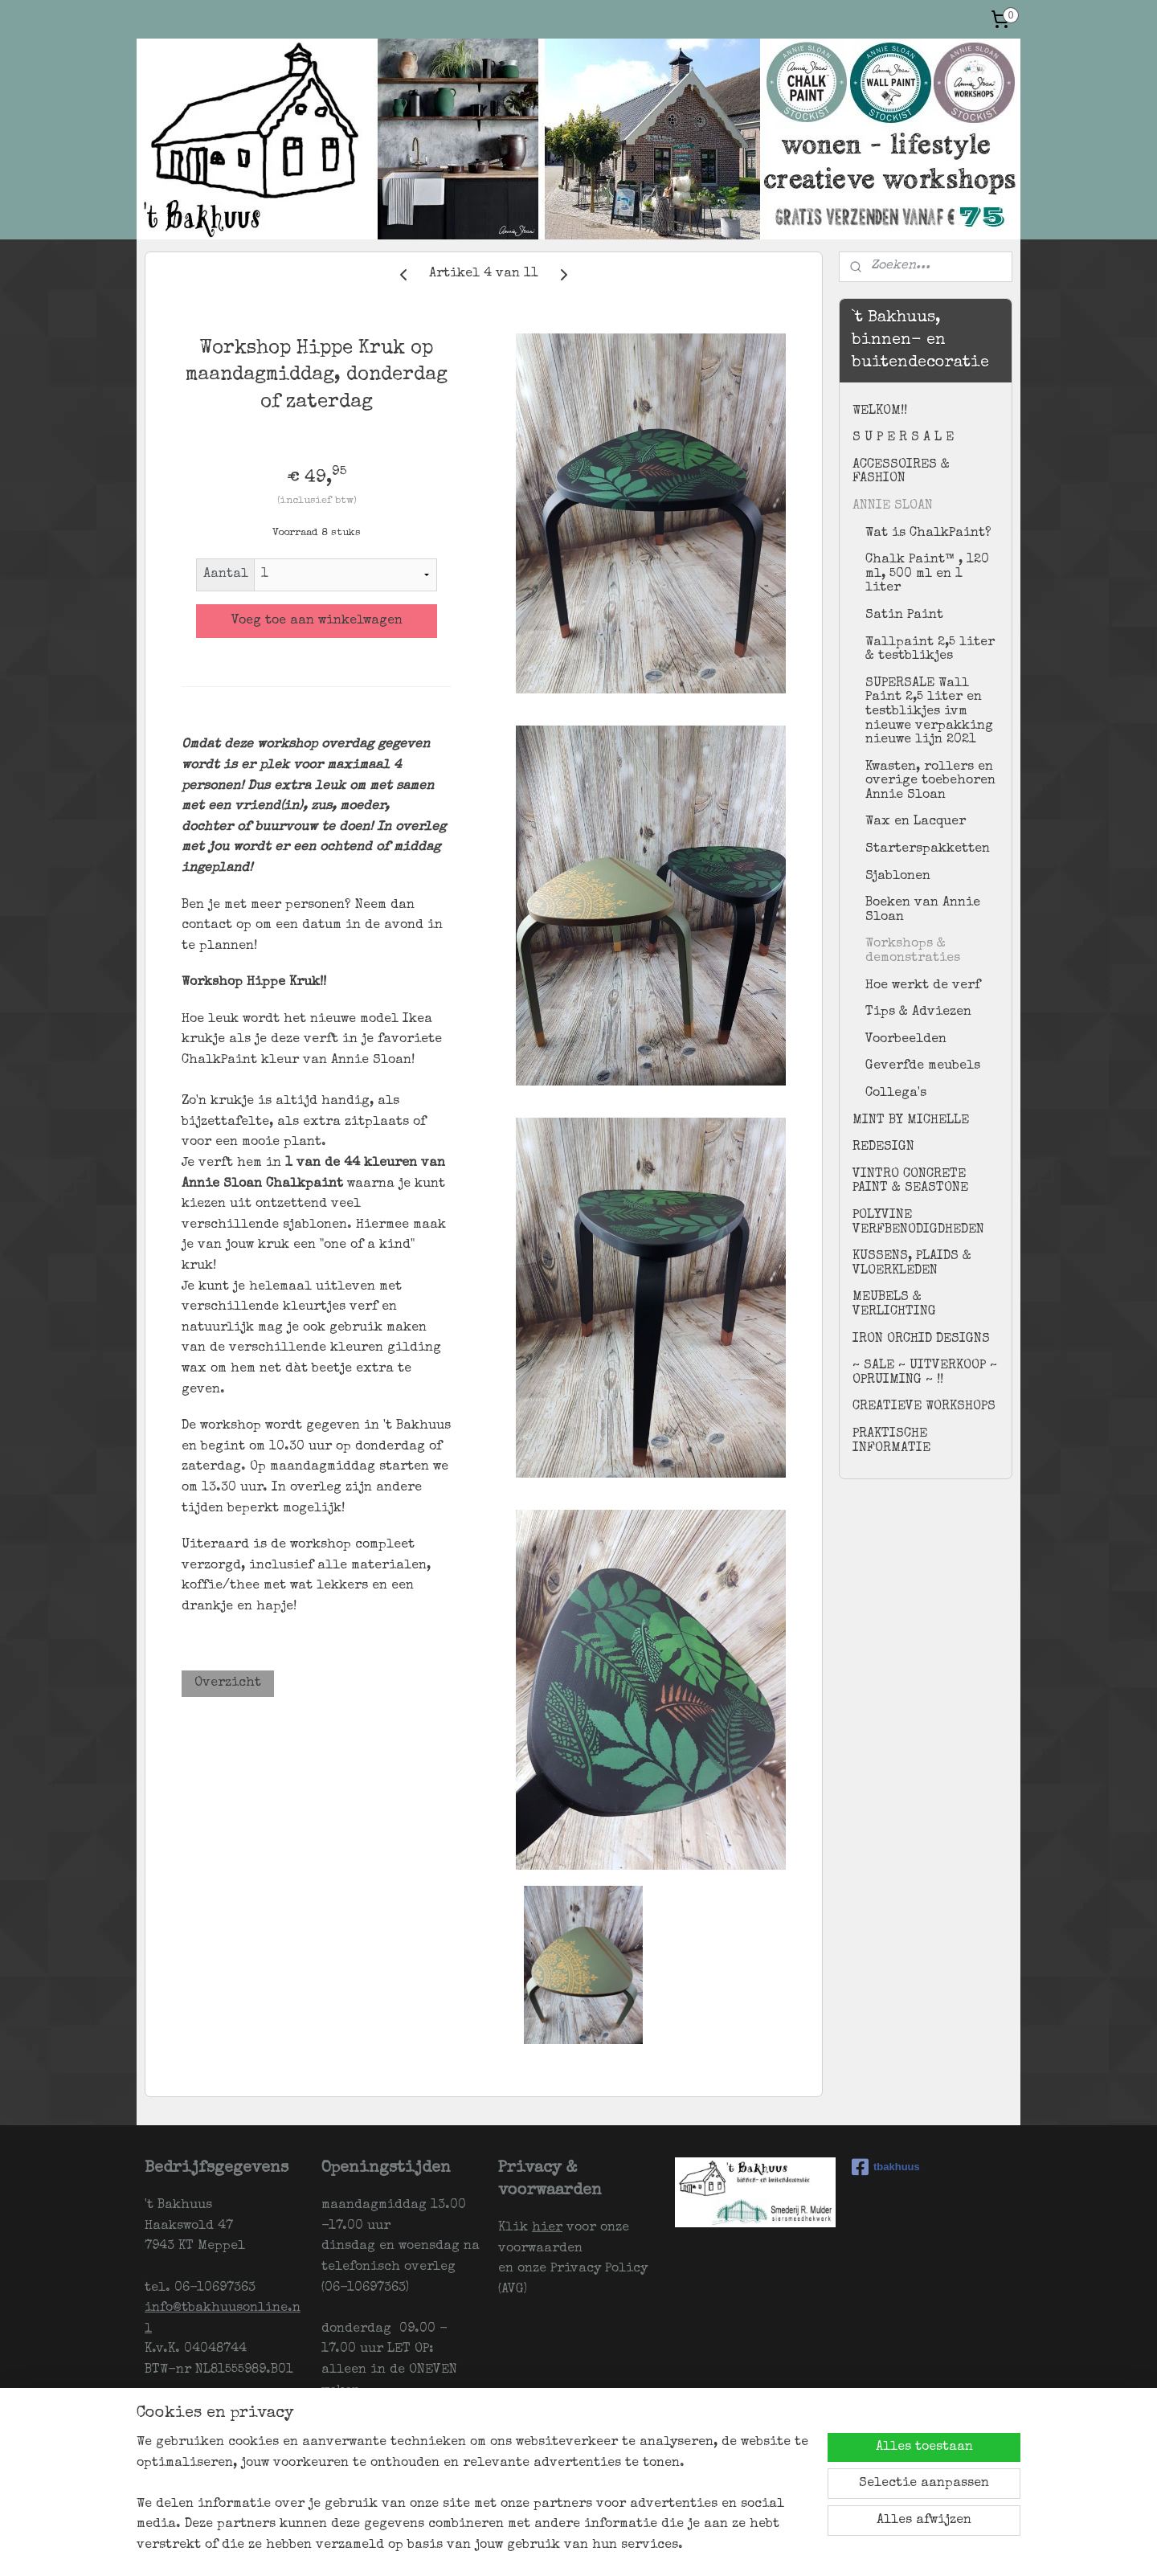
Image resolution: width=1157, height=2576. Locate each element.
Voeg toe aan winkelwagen (317, 621)
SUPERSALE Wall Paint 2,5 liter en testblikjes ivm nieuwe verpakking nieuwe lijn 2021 (929, 711)
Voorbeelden (905, 1039)
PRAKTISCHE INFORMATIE (891, 1441)
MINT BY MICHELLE (910, 1120)
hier (547, 2228)
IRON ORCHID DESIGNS (921, 1339)
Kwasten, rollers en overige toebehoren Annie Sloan (930, 781)
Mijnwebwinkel (809, 2546)
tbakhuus (886, 2167)
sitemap (576, 2546)
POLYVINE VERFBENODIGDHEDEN (918, 1223)
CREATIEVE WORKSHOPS (924, 1406)
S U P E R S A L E (903, 437)
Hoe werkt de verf (922, 985)
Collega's (895, 1093)
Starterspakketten (927, 849)
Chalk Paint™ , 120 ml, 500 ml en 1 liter (927, 574)
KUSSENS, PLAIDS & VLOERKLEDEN (911, 1264)
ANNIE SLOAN (892, 506)
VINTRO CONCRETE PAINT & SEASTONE (910, 1182)
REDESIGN (883, 1147)
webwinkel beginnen (667, 2546)
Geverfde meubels (922, 1066)
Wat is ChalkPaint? (928, 533)
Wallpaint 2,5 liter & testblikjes (930, 650)
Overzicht (227, 1683)
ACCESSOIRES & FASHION (901, 472)
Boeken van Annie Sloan (922, 910)
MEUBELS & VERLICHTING (894, 1305)
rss (607, 2546)
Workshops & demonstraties (912, 951)
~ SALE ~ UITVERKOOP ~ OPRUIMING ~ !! (924, 1373)
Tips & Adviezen (918, 1012)
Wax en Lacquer (915, 822)
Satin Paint (904, 615)
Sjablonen (897, 876)
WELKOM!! (879, 411)
